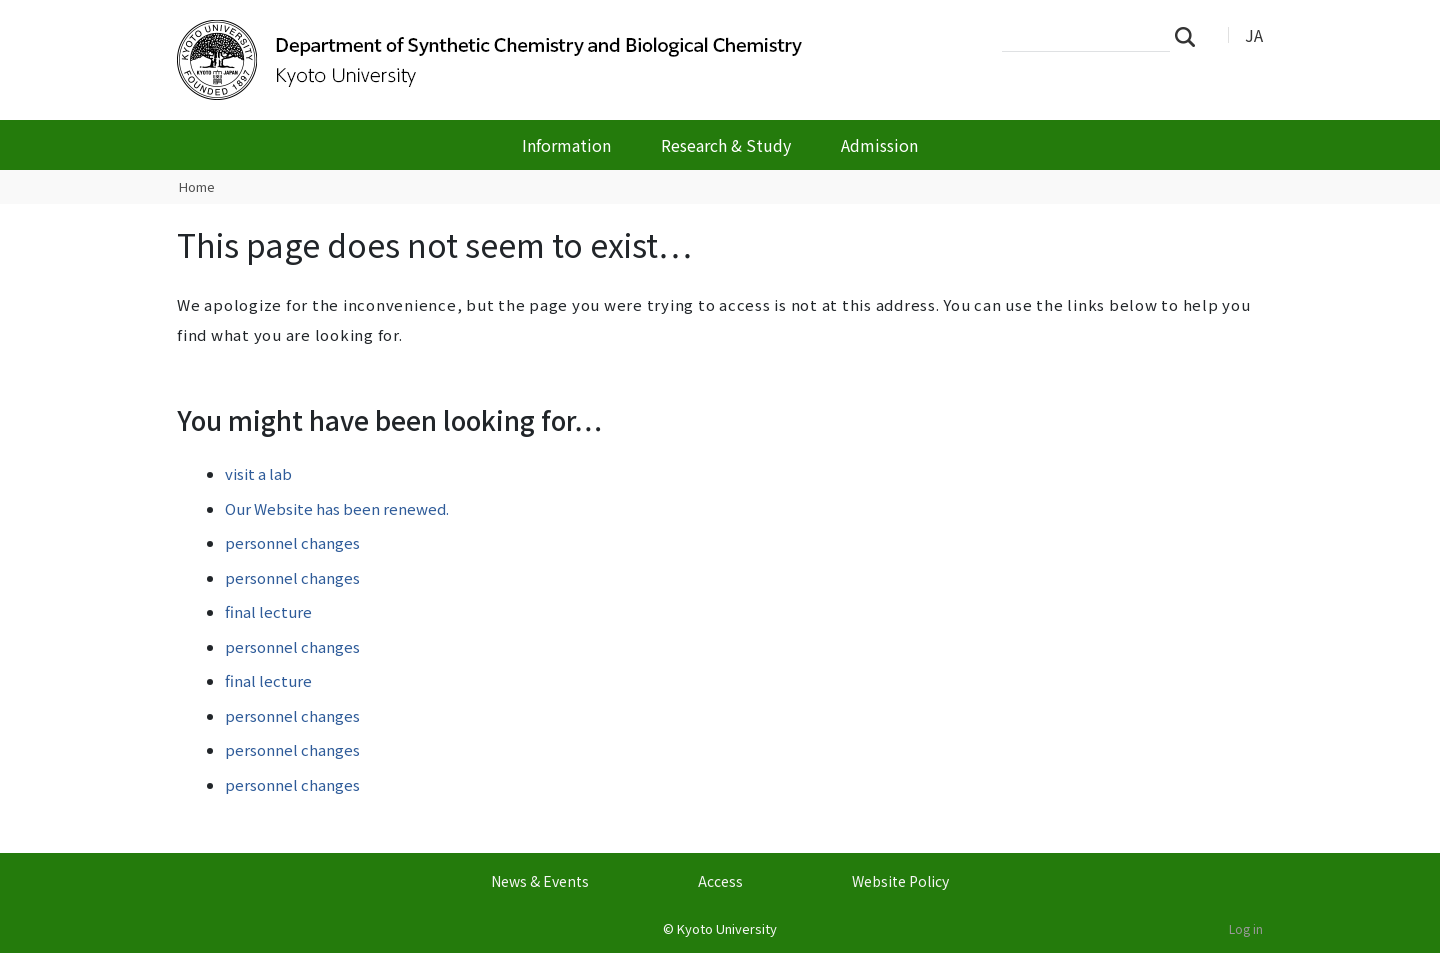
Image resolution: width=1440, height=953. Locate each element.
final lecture (268, 611)
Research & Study (726, 145)
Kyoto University (727, 928)
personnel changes (292, 542)
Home (197, 186)
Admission (879, 145)
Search (1191, 36)
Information (566, 145)
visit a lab (258, 473)
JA (1254, 35)
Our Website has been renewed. (337, 508)
